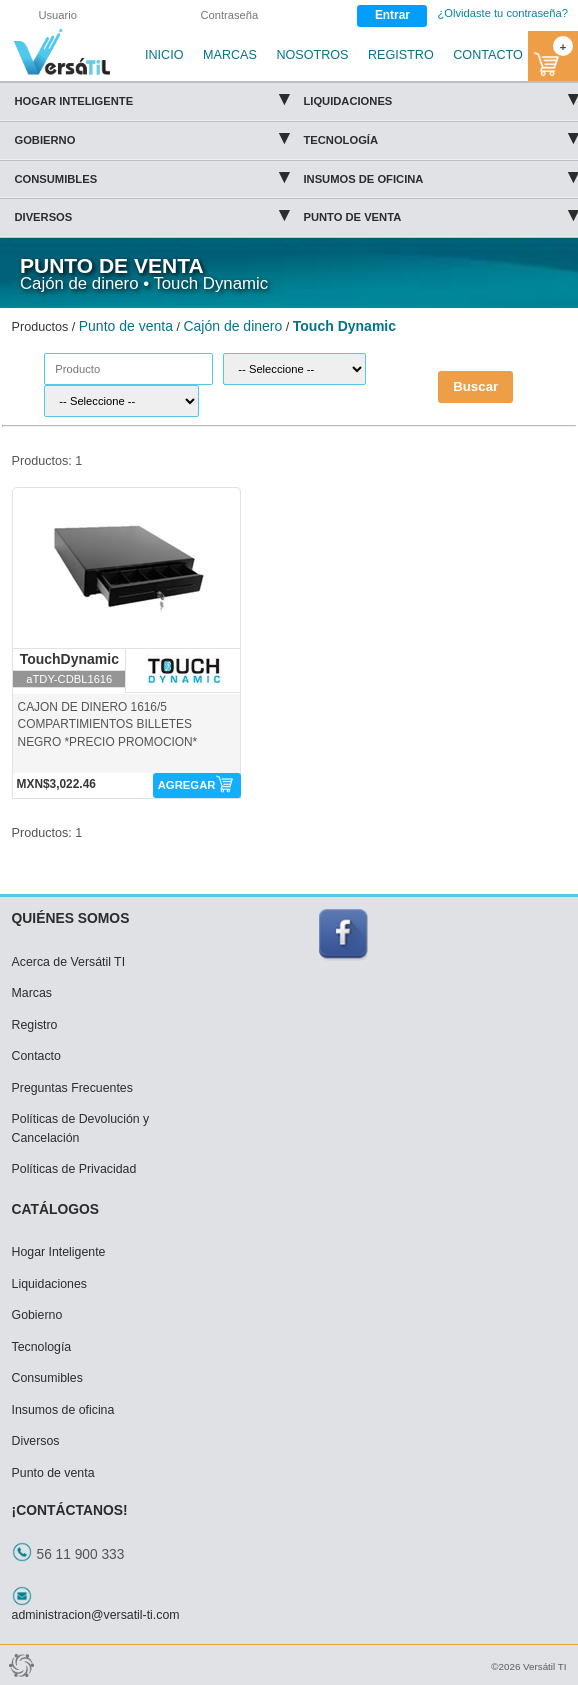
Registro (35, 1025)
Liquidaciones (440, 98)
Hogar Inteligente (151, 98)
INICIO (164, 55)
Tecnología (440, 137)
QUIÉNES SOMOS (71, 918)
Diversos (151, 214)
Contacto (36, 1056)
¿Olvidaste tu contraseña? (502, 13)
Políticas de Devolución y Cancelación (81, 1128)
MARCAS (230, 55)
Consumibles (151, 176)
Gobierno (151, 137)
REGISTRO (401, 55)
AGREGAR (187, 785)
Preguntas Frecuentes (72, 1088)
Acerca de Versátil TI (69, 962)
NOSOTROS (312, 55)
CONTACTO (488, 55)
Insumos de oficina (440, 176)
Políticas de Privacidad (74, 1169)
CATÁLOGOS (56, 1209)
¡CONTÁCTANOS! (70, 1510)
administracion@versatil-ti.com (96, 1615)
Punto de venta (440, 214)
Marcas (32, 993)
